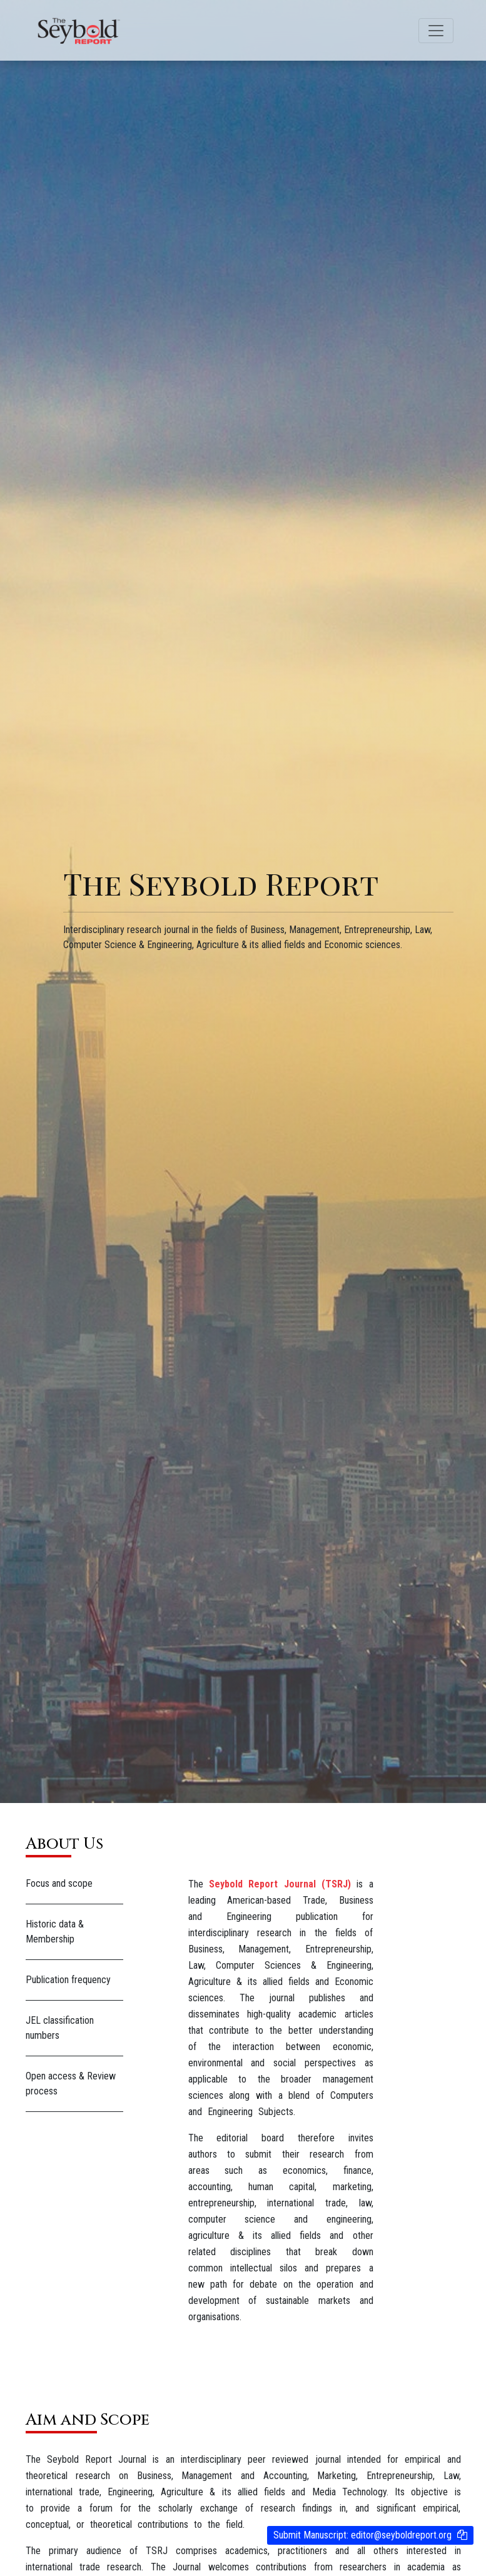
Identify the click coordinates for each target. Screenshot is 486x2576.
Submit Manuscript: (362, 2535)
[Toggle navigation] (435, 30)
